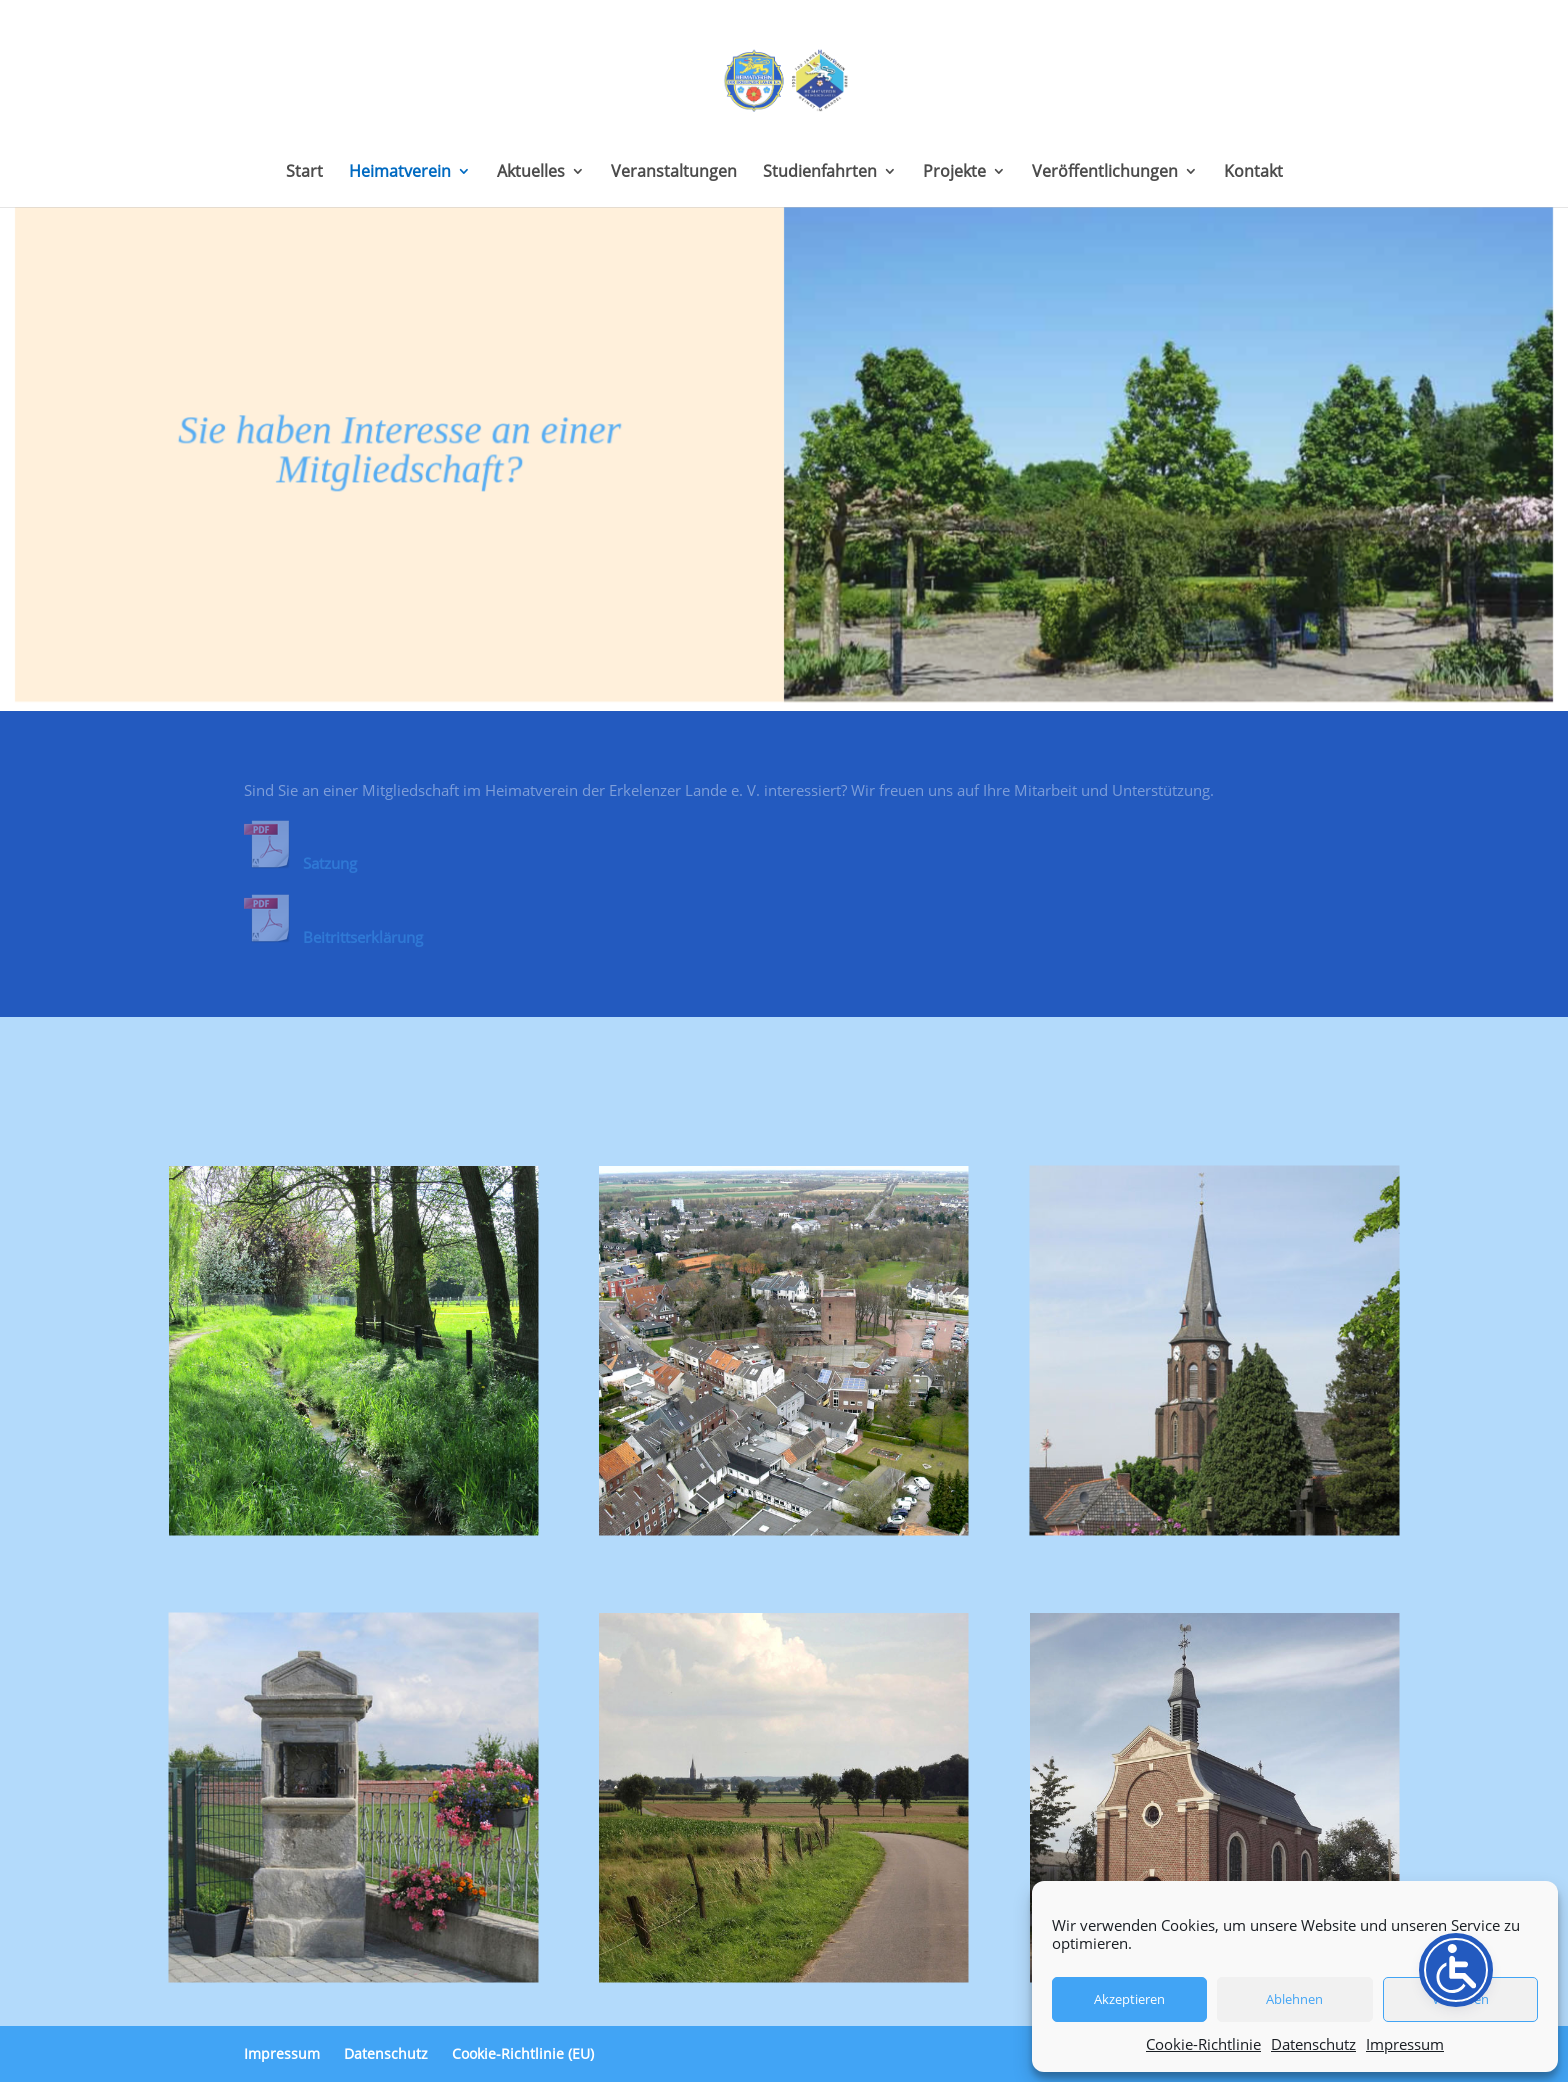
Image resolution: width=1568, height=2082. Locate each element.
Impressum (1405, 2044)
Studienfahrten (820, 173)
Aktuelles (531, 173)
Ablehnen (1294, 1999)
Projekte (954, 173)
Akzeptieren (1129, 1999)
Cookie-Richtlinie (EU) (523, 2053)
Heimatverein (400, 173)
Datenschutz (1313, 2044)
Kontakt (1253, 173)
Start (304, 173)
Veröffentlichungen (1105, 173)
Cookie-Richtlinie (1203, 2044)
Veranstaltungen (674, 173)
